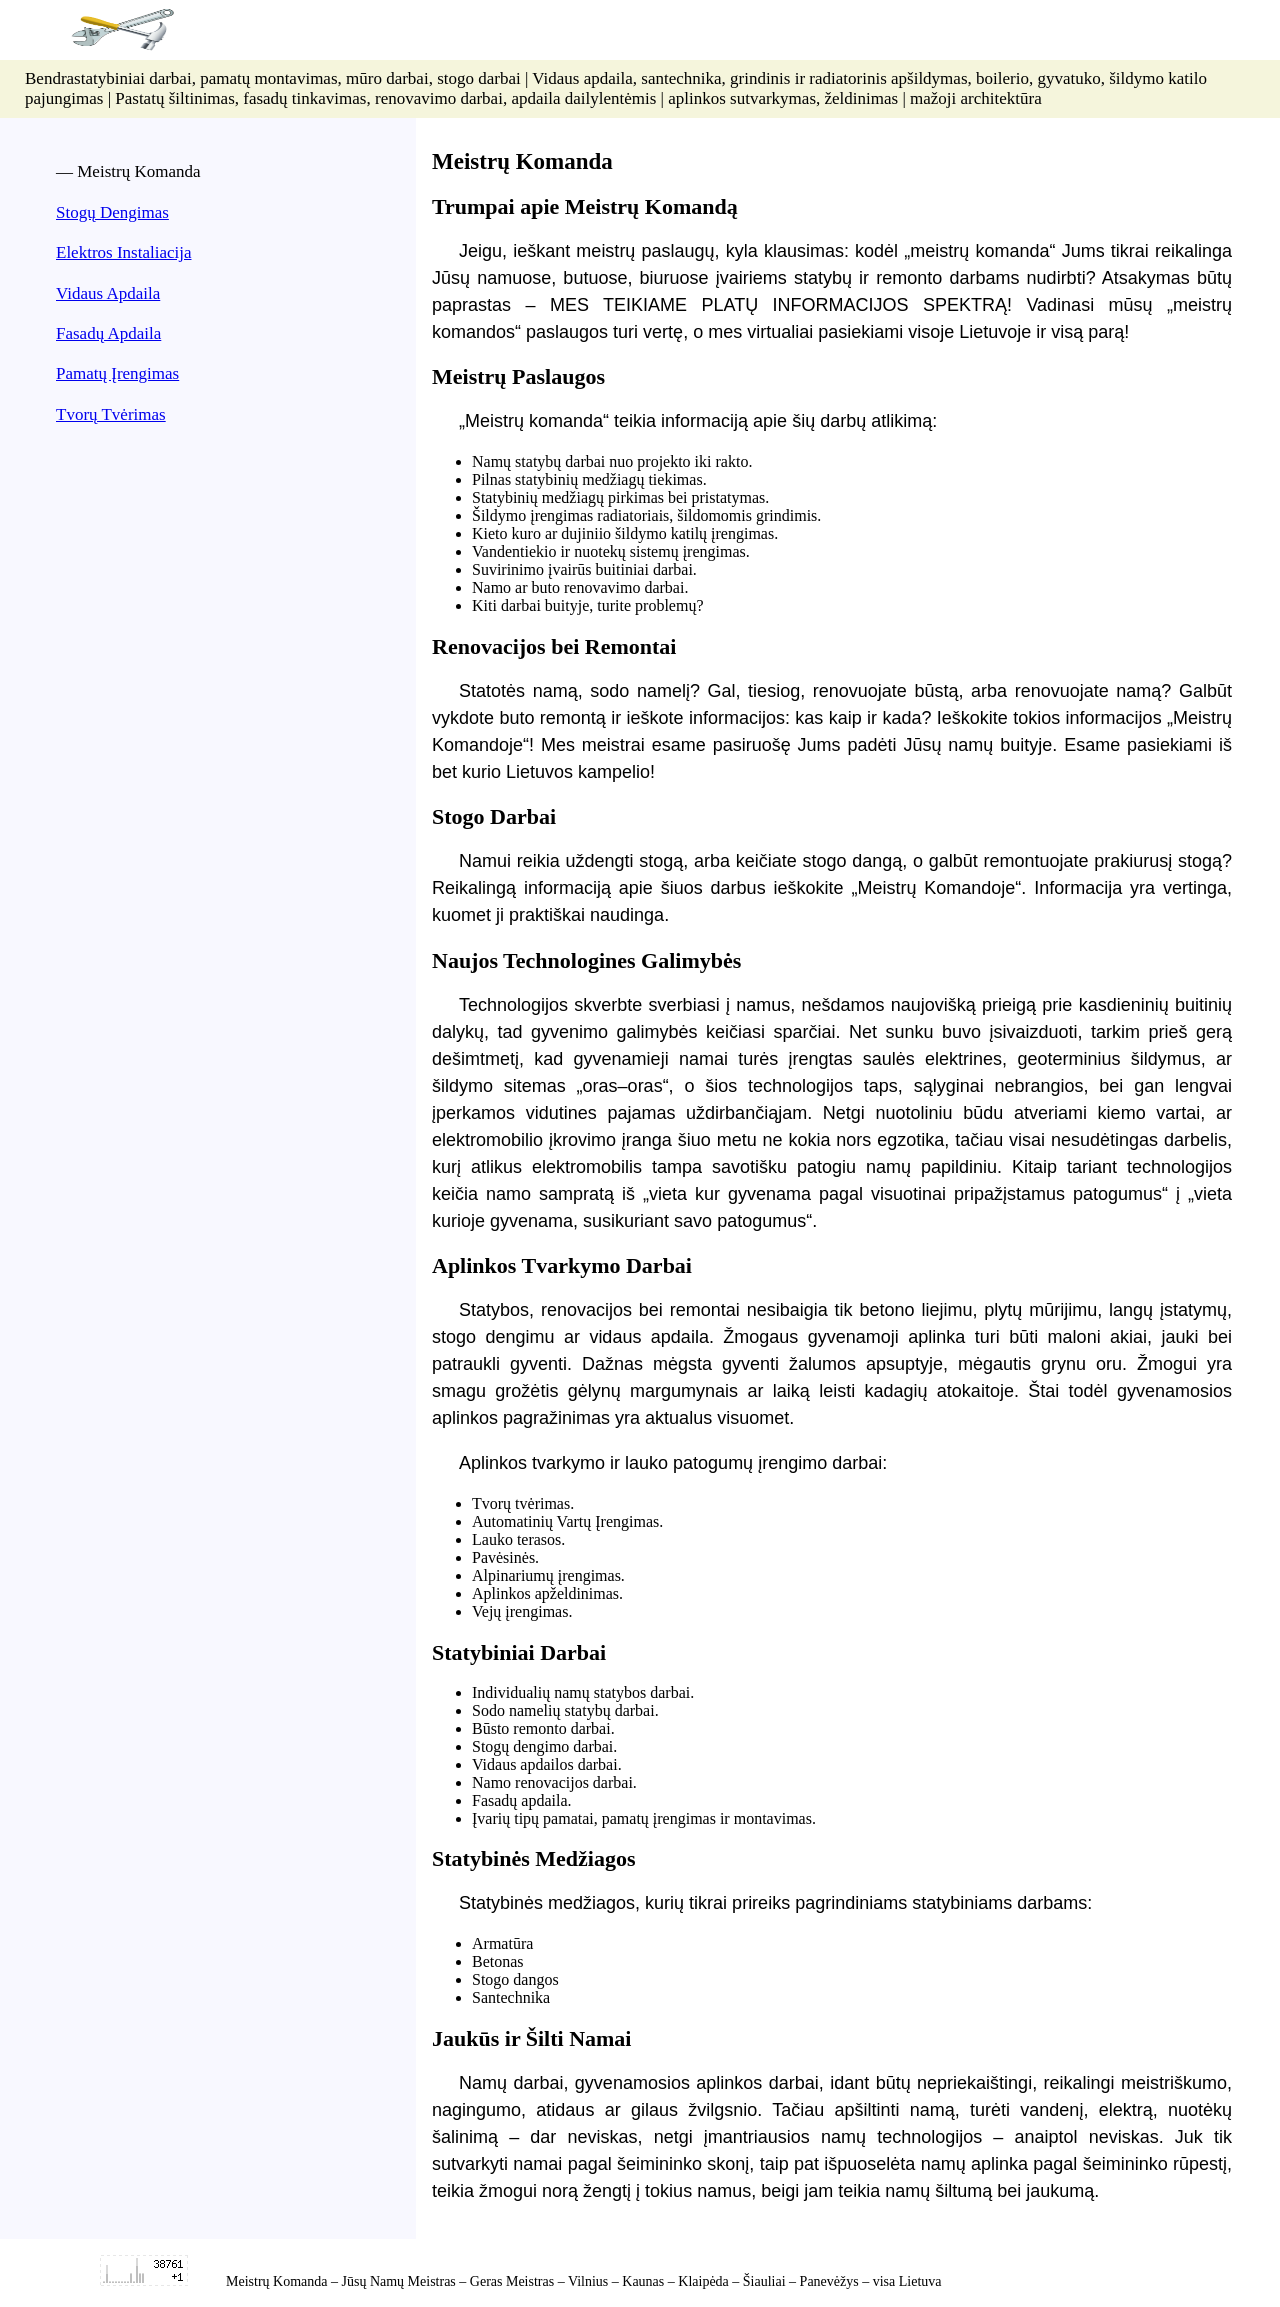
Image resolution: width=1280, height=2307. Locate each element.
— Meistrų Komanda (128, 171)
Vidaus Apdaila (108, 293)
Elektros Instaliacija (123, 252)
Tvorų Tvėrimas (111, 414)
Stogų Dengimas (112, 212)
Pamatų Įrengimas (117, 373)
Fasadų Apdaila (108, 333)
